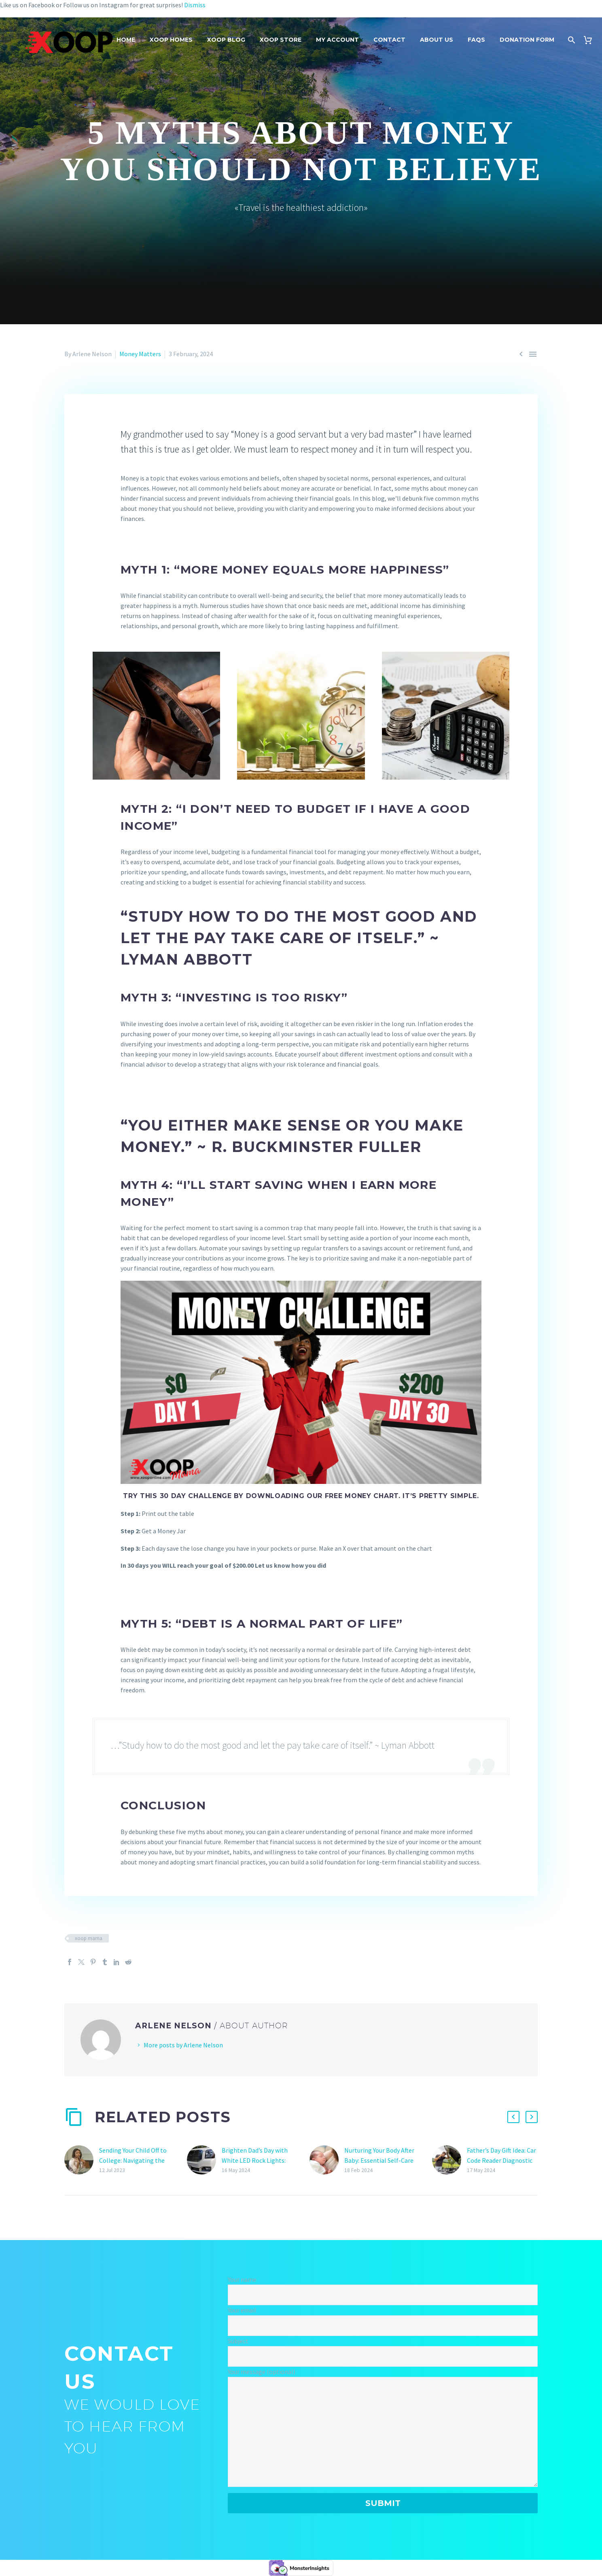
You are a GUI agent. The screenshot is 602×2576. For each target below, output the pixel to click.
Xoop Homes (171, 39)
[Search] (571, 40)
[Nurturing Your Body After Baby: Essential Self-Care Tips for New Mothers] (326, 2160)
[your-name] (383, 2295)
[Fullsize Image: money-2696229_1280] (301, 715)
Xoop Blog (226, 39)
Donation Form (527, 39)
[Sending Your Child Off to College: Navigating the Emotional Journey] (81, 2160)
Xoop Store (280, 39)
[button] (513, 2117)
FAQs (476, 39)
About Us (436, 39)
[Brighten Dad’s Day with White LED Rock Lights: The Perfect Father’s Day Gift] (204, 2160)
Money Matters (140, 354)
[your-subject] (383, 2356)
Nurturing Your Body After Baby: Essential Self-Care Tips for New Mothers (379, 2160)
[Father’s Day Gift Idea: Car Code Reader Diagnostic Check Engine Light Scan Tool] (449, 2160)
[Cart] (591, 40)
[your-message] (383, 2432)
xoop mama (88, 1938)
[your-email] (383, 2325)
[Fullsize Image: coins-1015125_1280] (445, 715)
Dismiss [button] (195, 5)
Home (126, 39)
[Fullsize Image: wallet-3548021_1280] (156, 715)
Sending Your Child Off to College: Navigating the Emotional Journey (133, 2160)
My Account (337, 39)
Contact (389, 39)
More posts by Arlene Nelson (183, 2045)
